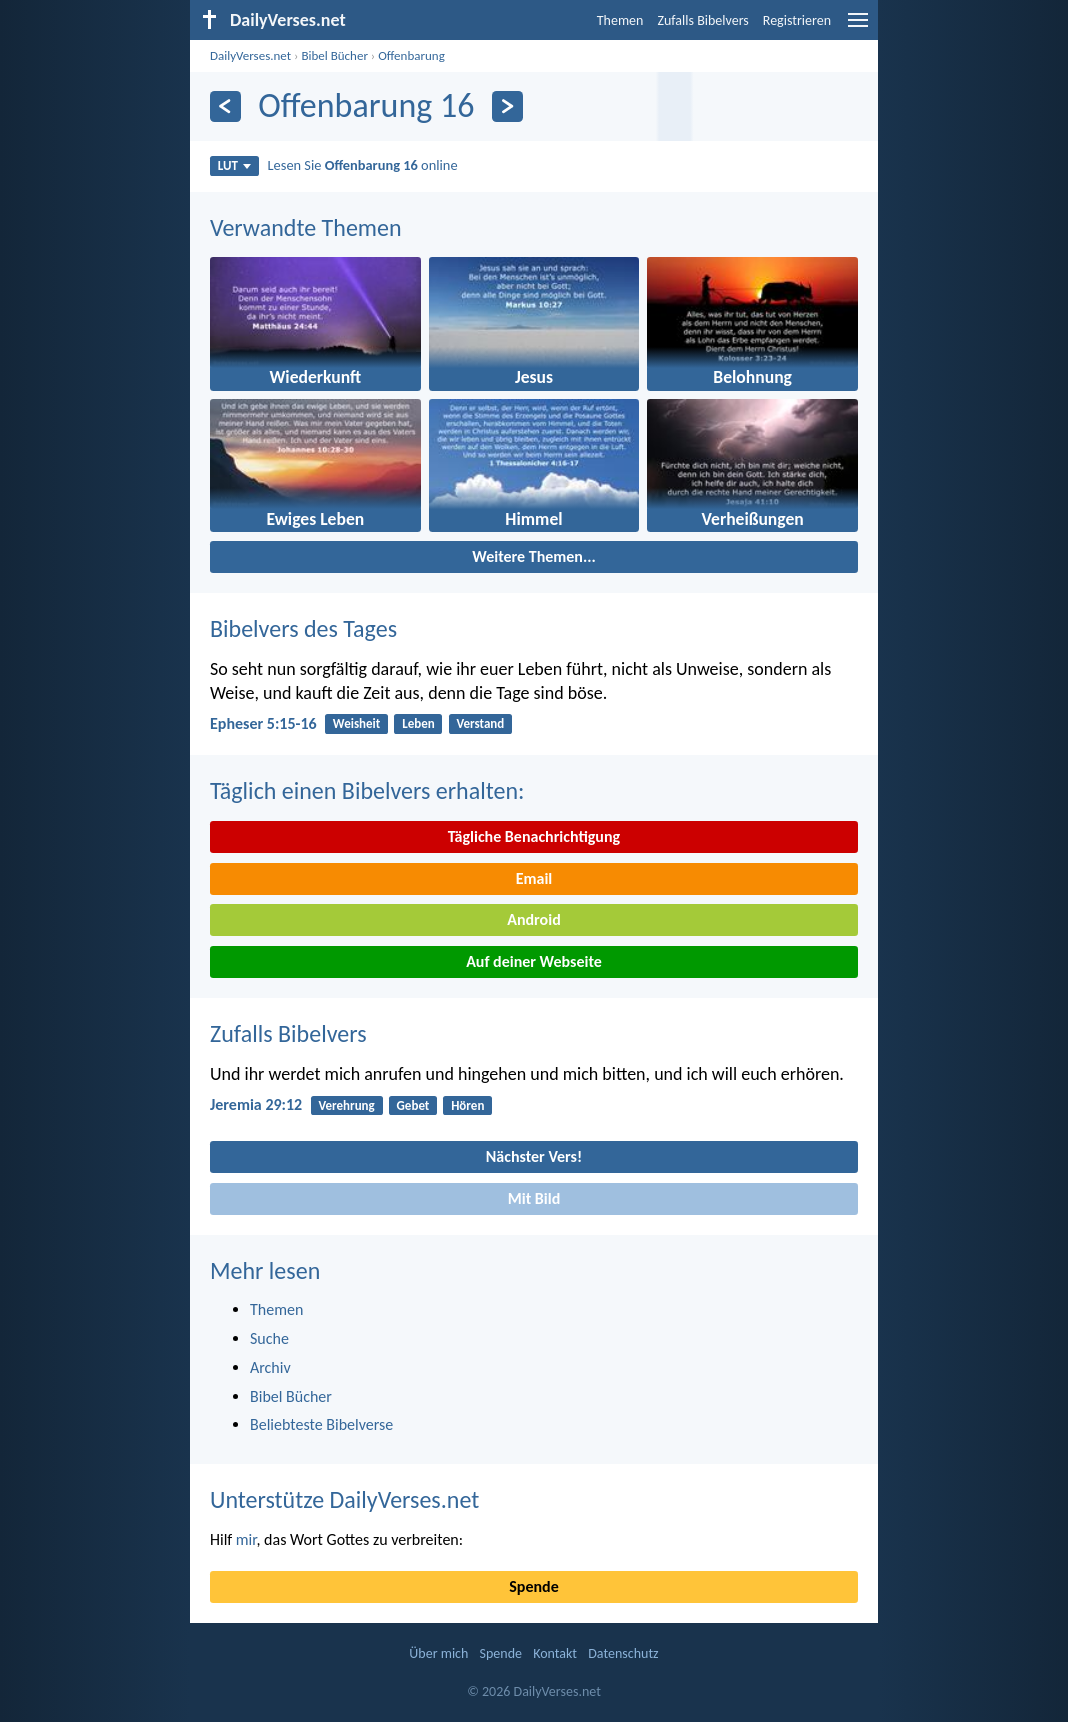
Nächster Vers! (534, 1156)
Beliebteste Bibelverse (321, 1424)
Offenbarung (411, 55)
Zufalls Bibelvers (702, 20)
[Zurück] (225, 106)
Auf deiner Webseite (534, 961)
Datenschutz (623, 1653)
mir (246, 1539)
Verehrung (346, 1105)
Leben (418, 723)
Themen (620, 20)
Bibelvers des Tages (303, 628)
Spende (533, 1586)
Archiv (270, 1367)
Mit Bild (534, 1198)
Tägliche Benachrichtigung (534, 836)
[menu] (858, 27)
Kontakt (555, 1653)
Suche (269, 1338)
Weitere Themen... (534, 556)
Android (533, 919)
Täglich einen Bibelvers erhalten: (367, 790)
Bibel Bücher (334, 55)
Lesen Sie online (363, 165)
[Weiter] (507, 106)
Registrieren (797, 20)
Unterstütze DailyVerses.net (344, 1499)
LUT (234, 165)
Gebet (413, 1105)
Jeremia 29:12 (256, 1104)
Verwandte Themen (306, 227)
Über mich (438, 1653)
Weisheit (356, 723)
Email (534, 878)
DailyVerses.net (250, 55)
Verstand (481, 723)
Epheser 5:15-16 (263, 723)
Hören (467, 1105)
